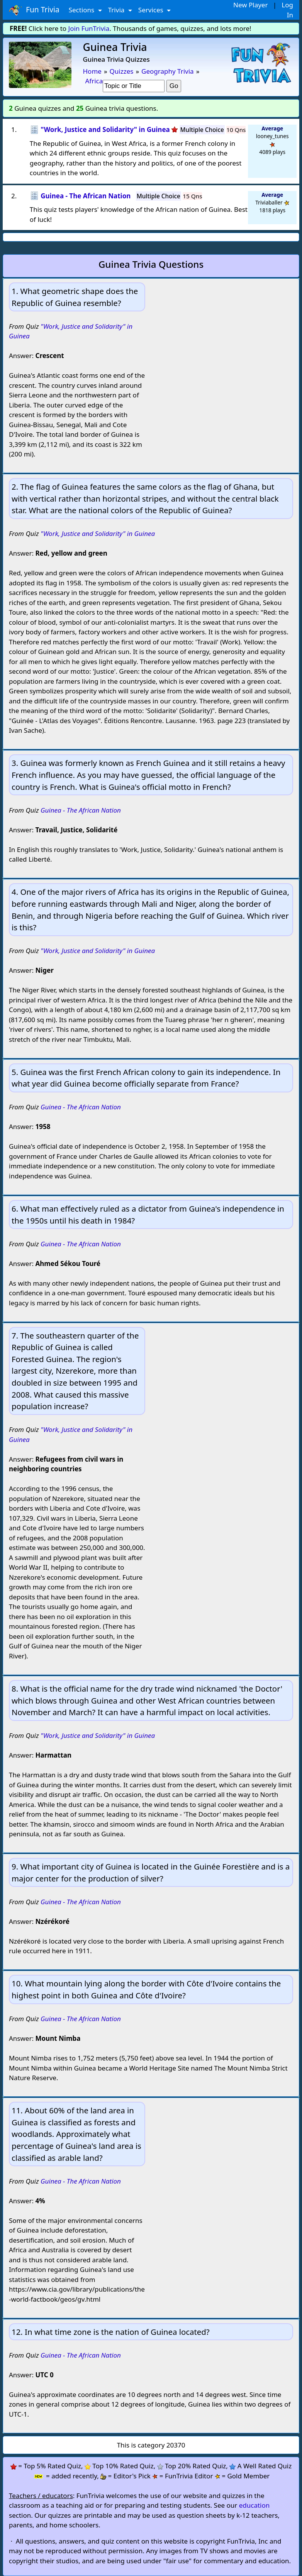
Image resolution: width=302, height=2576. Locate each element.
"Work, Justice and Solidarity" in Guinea (98, 533)
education (254, 2505)
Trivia (117, 9)
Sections (82, 9)
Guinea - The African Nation (81, 810)
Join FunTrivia (89, 28)
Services (151, 9)
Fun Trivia (34, 10)
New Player (250, 4)
